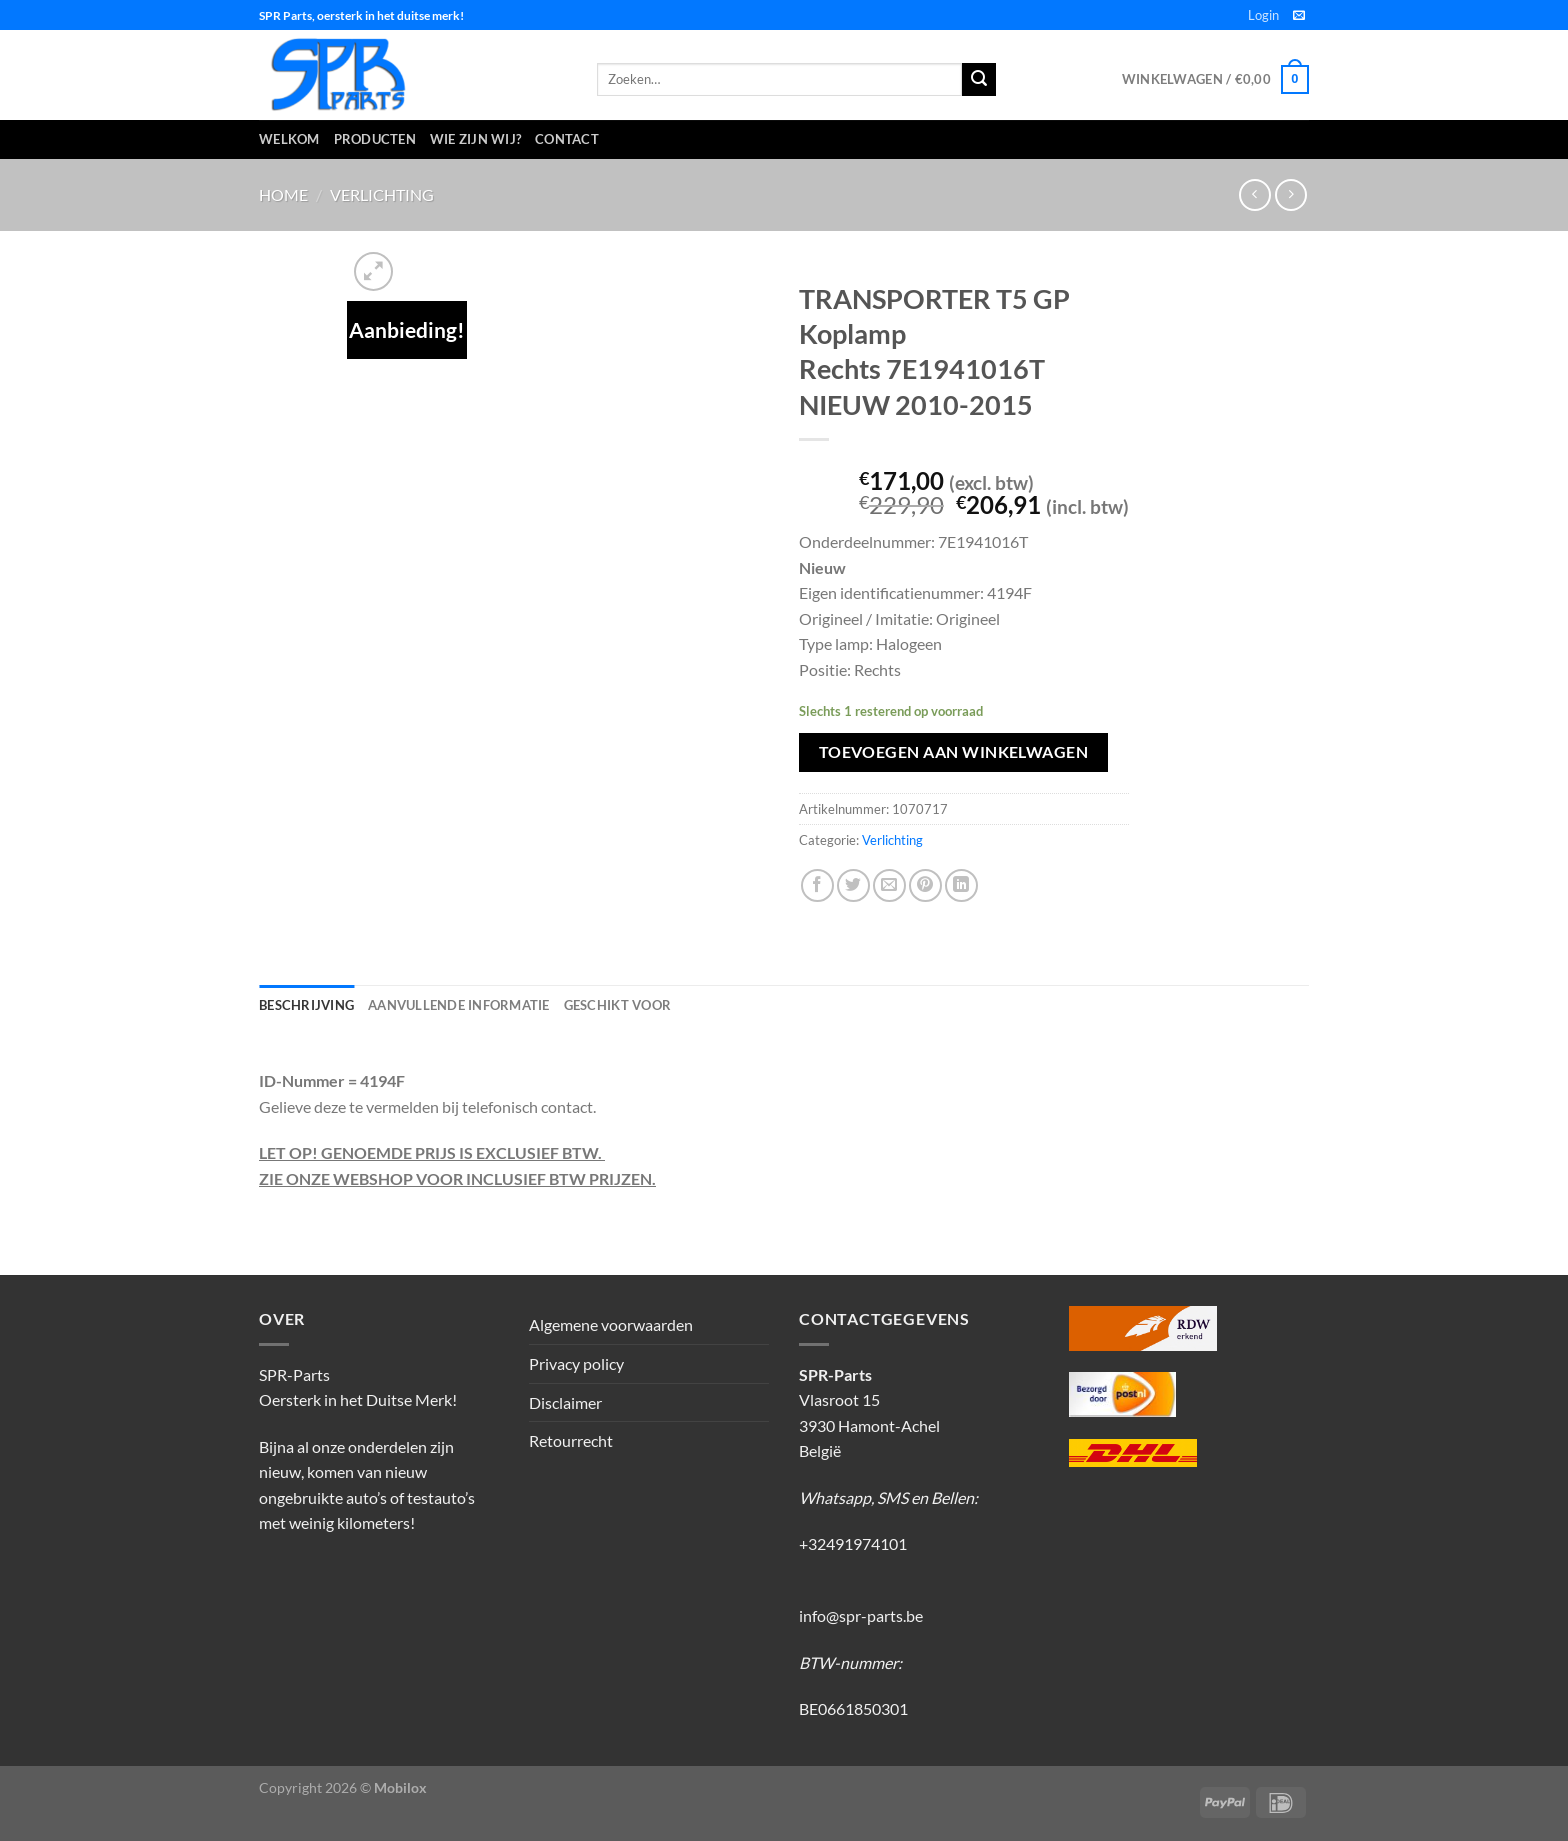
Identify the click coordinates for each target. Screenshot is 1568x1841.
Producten (375, 139)
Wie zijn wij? (475, 139)
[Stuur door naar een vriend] (889, 885)
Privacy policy (576, 1363)
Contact (567, 139)
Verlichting (382, 194)
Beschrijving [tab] (306, 1005)
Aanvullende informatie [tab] (459, 1005)
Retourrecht (571, 1440)
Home (283, 194)
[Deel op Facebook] (817, 885)
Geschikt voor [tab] (617, 1005)
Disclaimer (565, 1402)
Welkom (289, 139)
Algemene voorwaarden (611, 1324)
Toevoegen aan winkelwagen (954, 752)
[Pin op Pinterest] (925, 885)
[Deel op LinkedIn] (961, 885)
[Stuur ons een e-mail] (1299, 16)
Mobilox (400, 1787)
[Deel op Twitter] (853, 885)
